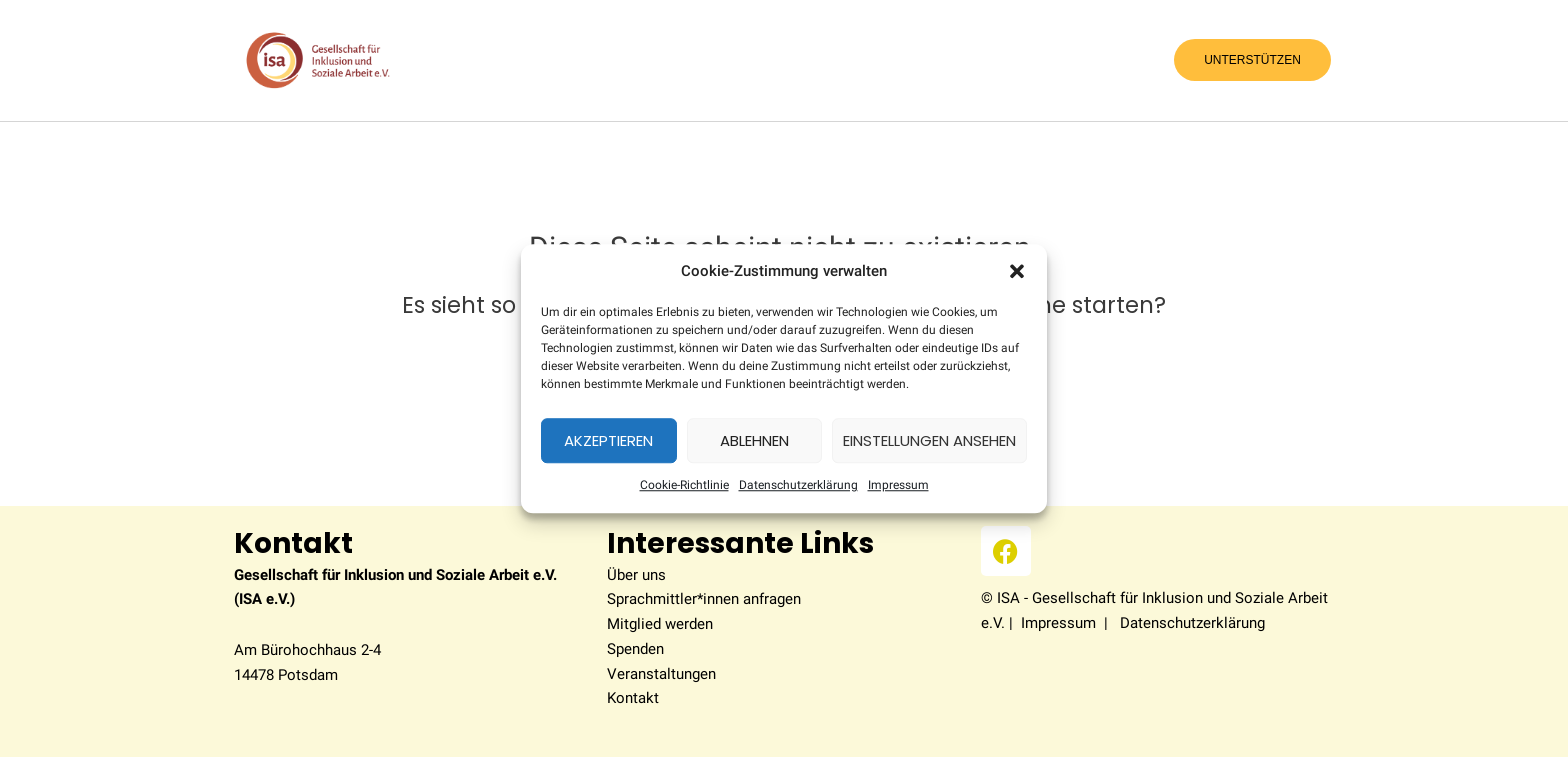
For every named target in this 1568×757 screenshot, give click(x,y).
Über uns (636, 575)
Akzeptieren (608, 440)
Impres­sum (898, 486)
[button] (1017, 271)
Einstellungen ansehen (929, 440)
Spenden (635, 649)
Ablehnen (754, 440)
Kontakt (633, 698)
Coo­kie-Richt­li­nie (684, 486)
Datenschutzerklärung (798, 486)
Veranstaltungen (661, 674)
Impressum (1058, 623)
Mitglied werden (660, 624)
